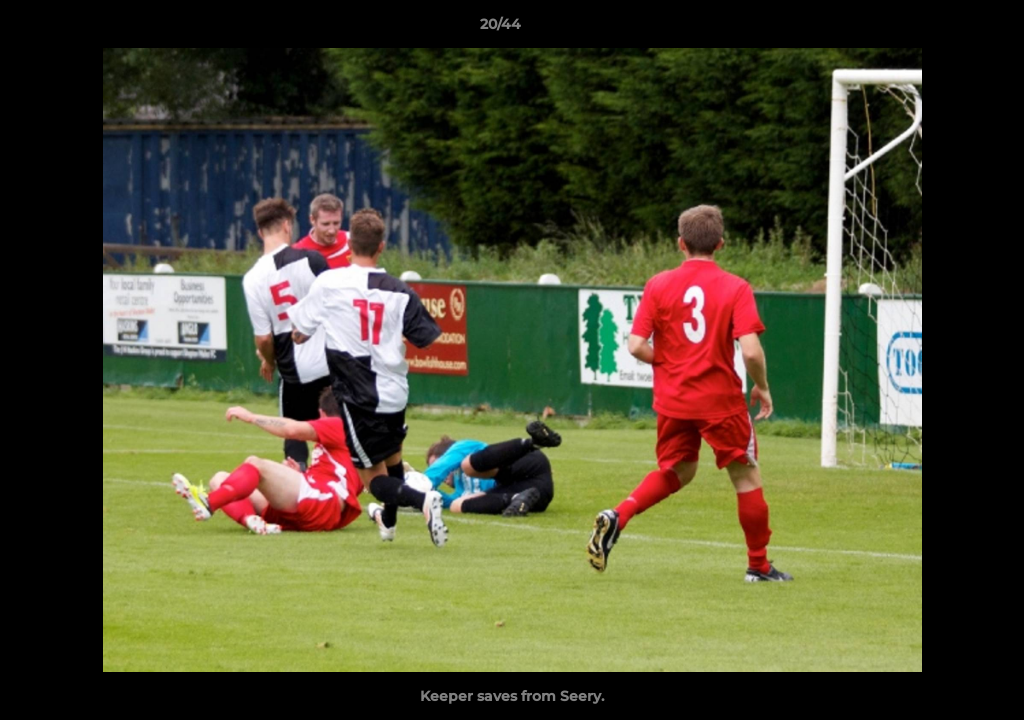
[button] (940, 29)
